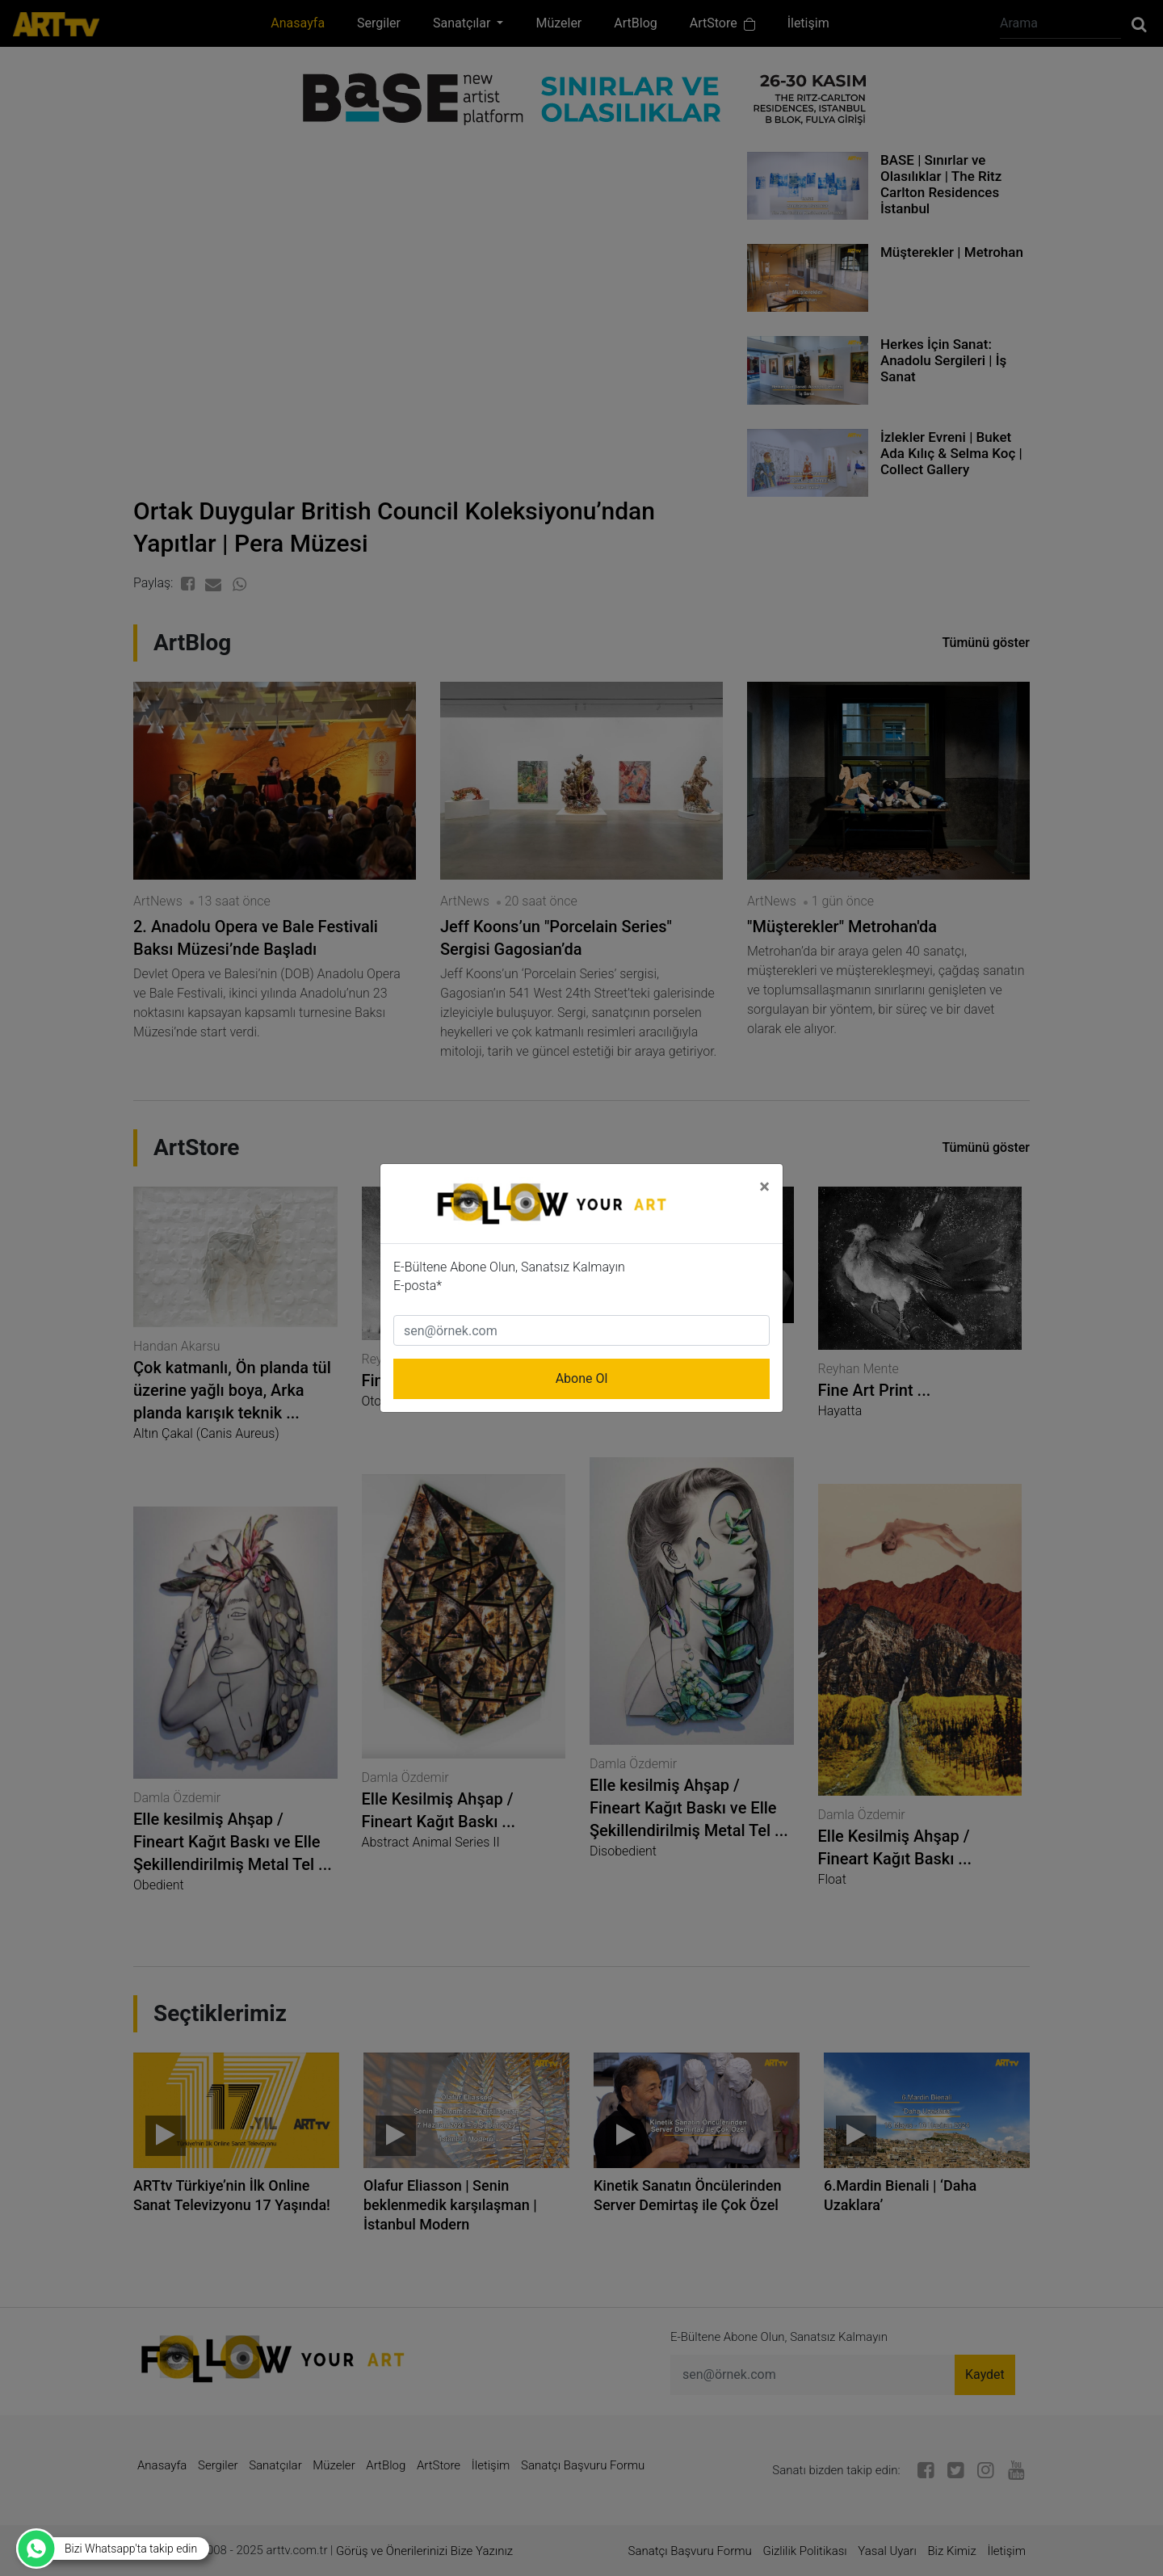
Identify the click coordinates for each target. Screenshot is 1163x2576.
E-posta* (417, 1285)
